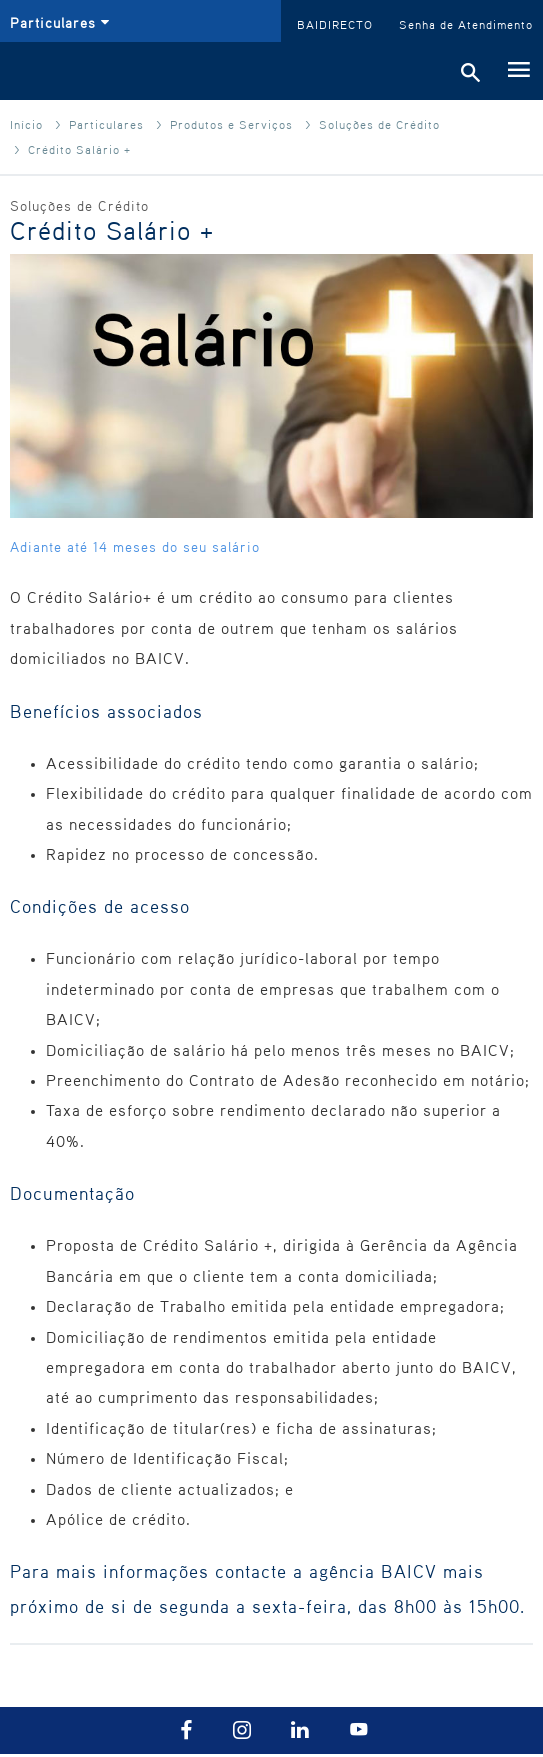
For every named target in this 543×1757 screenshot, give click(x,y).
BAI (51, 71)
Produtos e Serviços (231, 124)
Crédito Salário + (79, 149)
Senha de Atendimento (466, 24)
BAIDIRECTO (335, 24)
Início (26, 124)
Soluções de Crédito (379, 124)
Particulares (106, 124)
